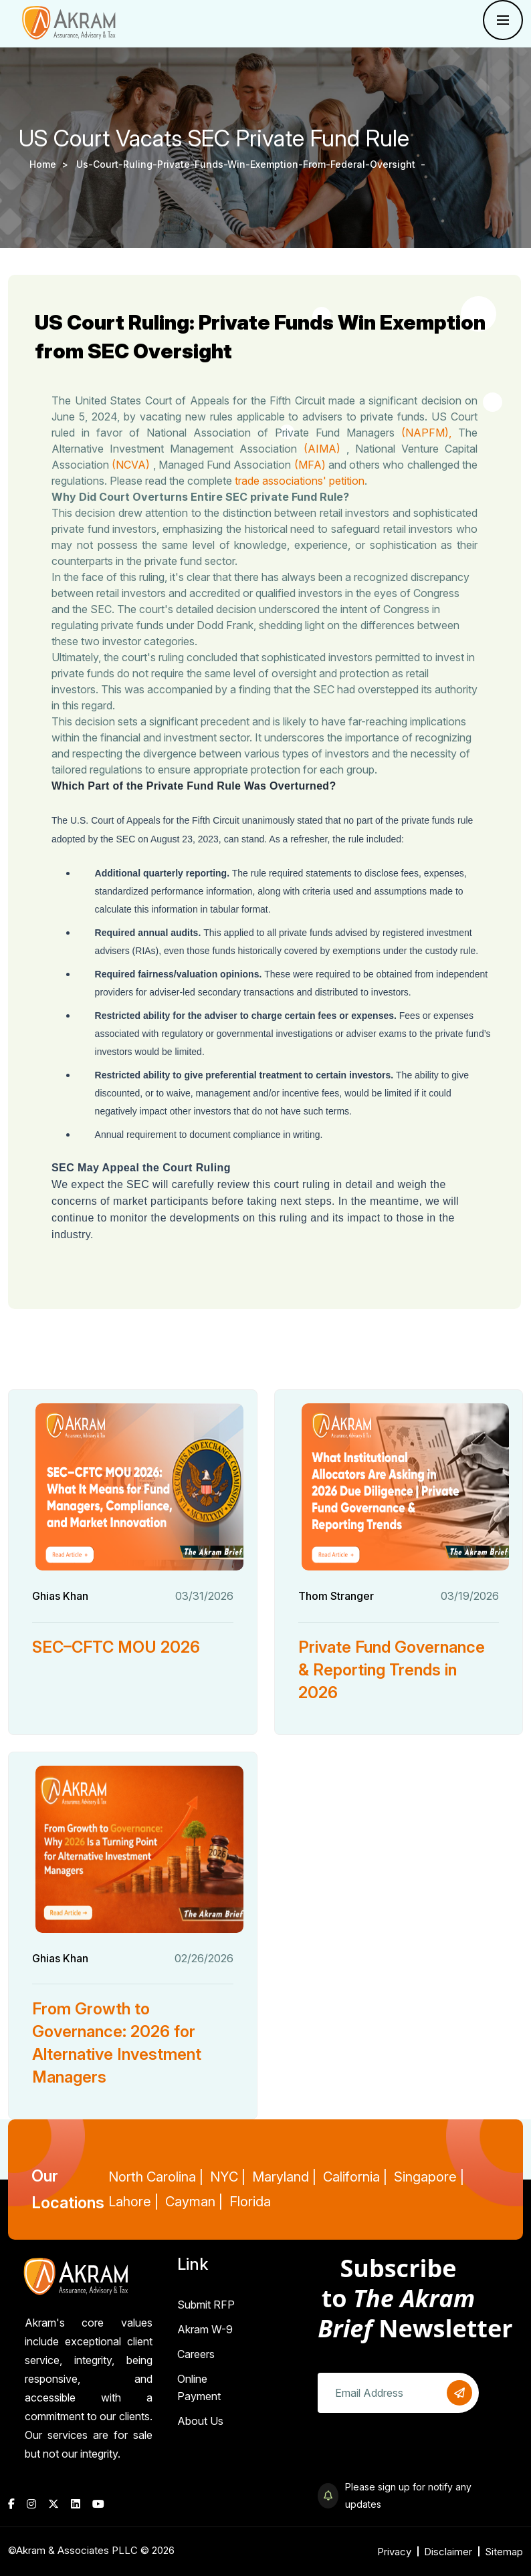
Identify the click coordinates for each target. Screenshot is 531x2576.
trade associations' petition (301, 480)
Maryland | (284, 2177)
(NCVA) (134, 464)
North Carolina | (155, 2177)
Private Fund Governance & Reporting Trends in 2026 (391, 1669)
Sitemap (504, 2551)
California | (355, 2177)
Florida (250, 2202)
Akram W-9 (205, 2329)
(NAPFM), (428, 432)
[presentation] (419, 2452)
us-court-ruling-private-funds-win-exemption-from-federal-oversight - (252, 164)
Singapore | (429, 2177)
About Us (200, 2421)
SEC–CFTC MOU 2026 (116, 1647)
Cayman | (194, 2202)
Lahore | (133, 2202)
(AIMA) (326, 448)
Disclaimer (448, 2551)
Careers (196, 2354)
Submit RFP (206, 2304)
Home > (51, 164)
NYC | (227, 2177)
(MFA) (311, 464)
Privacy (394, 2551)
